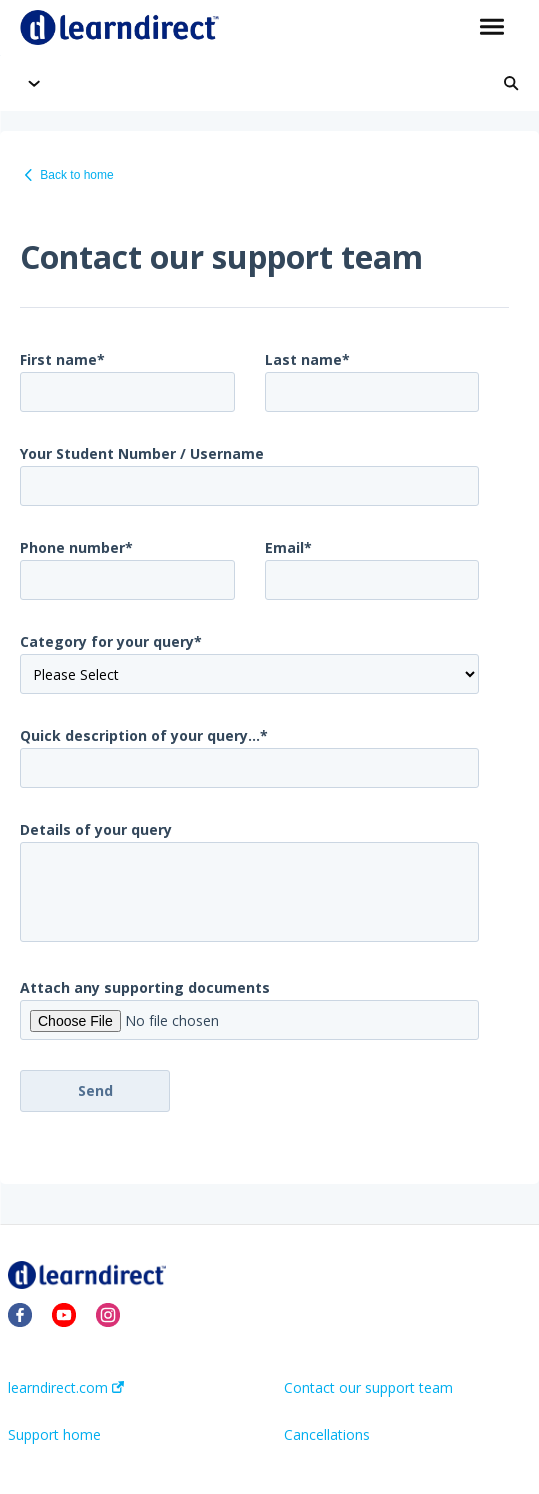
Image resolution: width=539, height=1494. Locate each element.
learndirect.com (66, 1388)
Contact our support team (368, 1388)
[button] (491, 28)
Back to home (76, 175)
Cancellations (327, 1435)
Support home (54, 1435)
